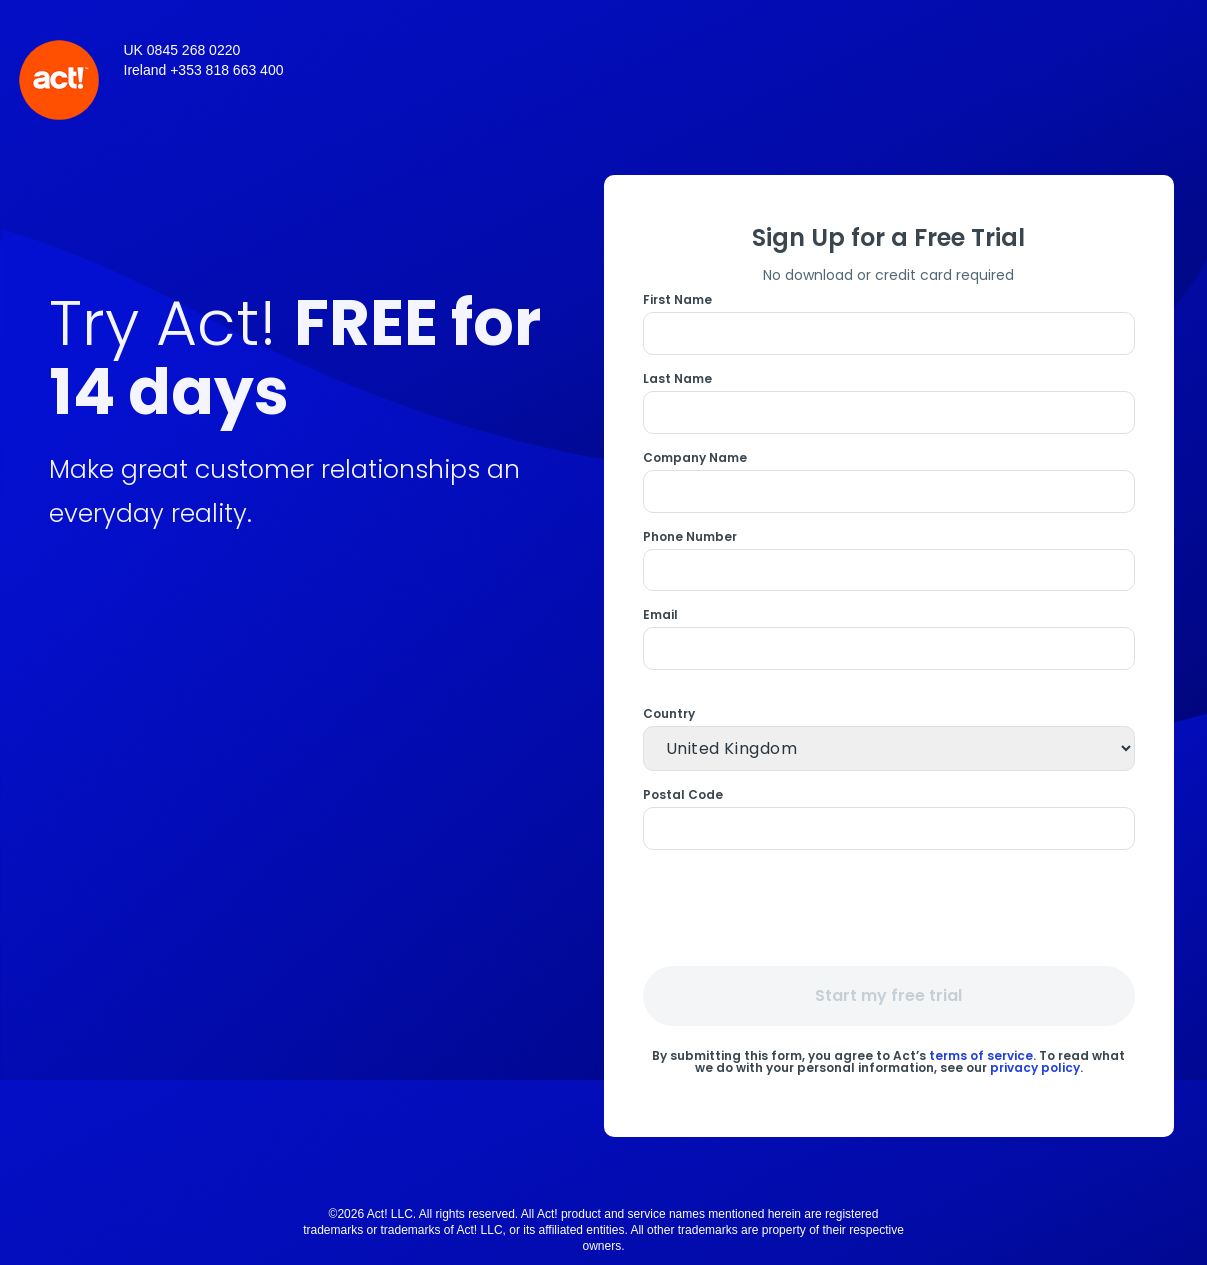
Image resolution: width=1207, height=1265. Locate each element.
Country (669, 714)
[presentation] (892, 907)
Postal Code (683, 795)
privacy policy (1035, 1067)
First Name (677, 300)
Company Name (695, 458)
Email (660, 615)
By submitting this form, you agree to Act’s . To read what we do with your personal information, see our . (888, 1060)
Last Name (677, 379)
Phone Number (690, 537)
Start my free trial (888, 995)
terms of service (981, 1055)
